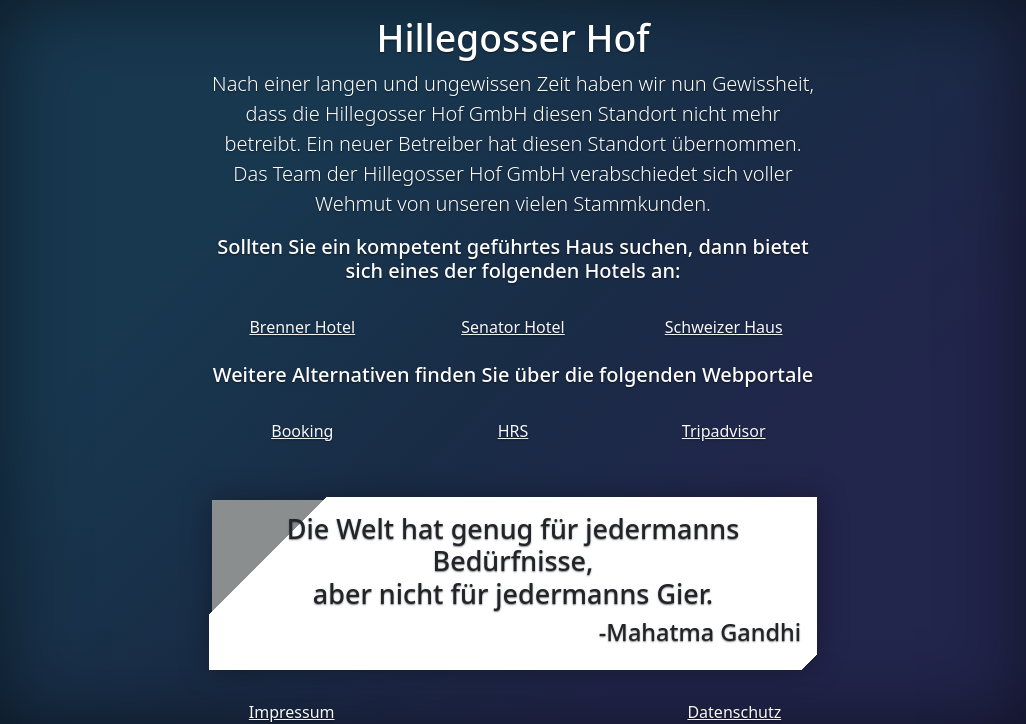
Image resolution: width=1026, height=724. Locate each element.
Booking (302, 431)
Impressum (292, 712)
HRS (513, 431)
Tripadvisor (724, 431)
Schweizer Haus (724, 327)
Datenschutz (734, 712)
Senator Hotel (512, 327)
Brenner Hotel (302, 327)
